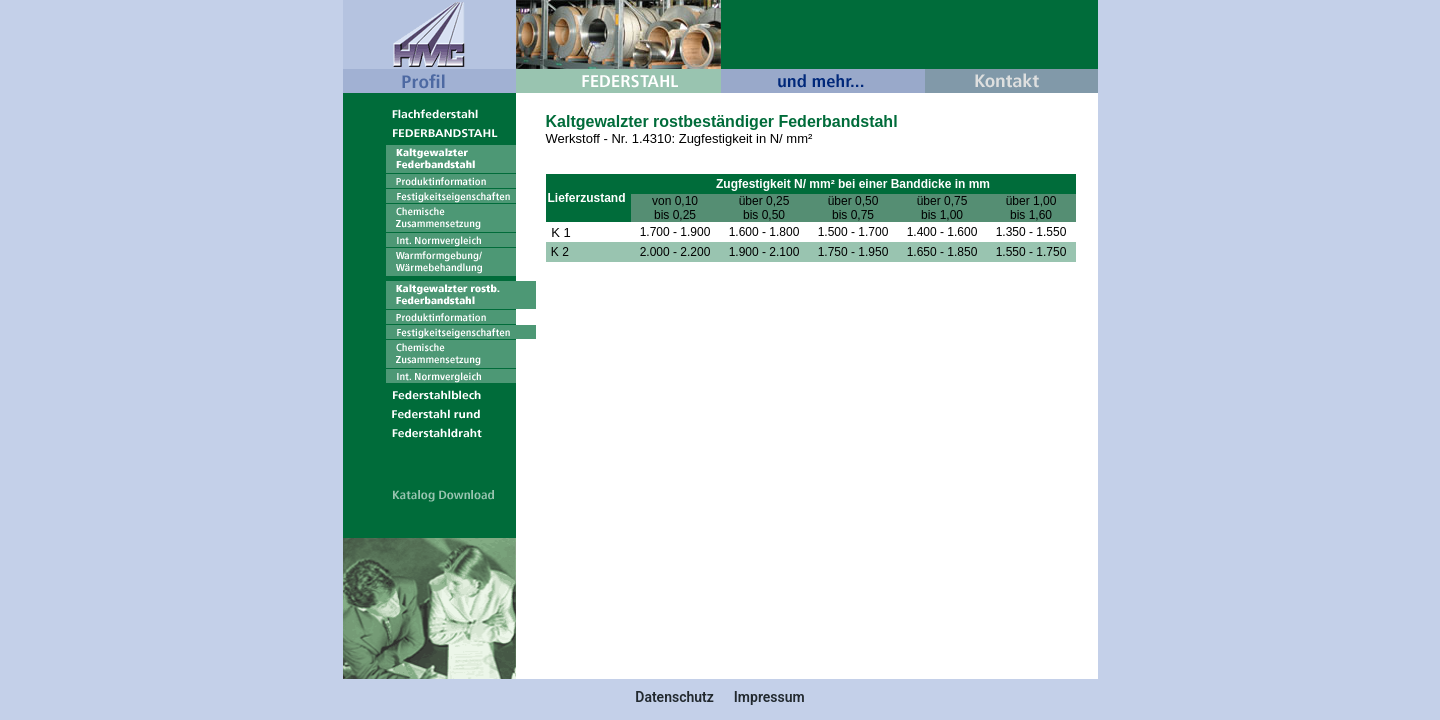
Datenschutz (674, 697)
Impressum (769, 697)
